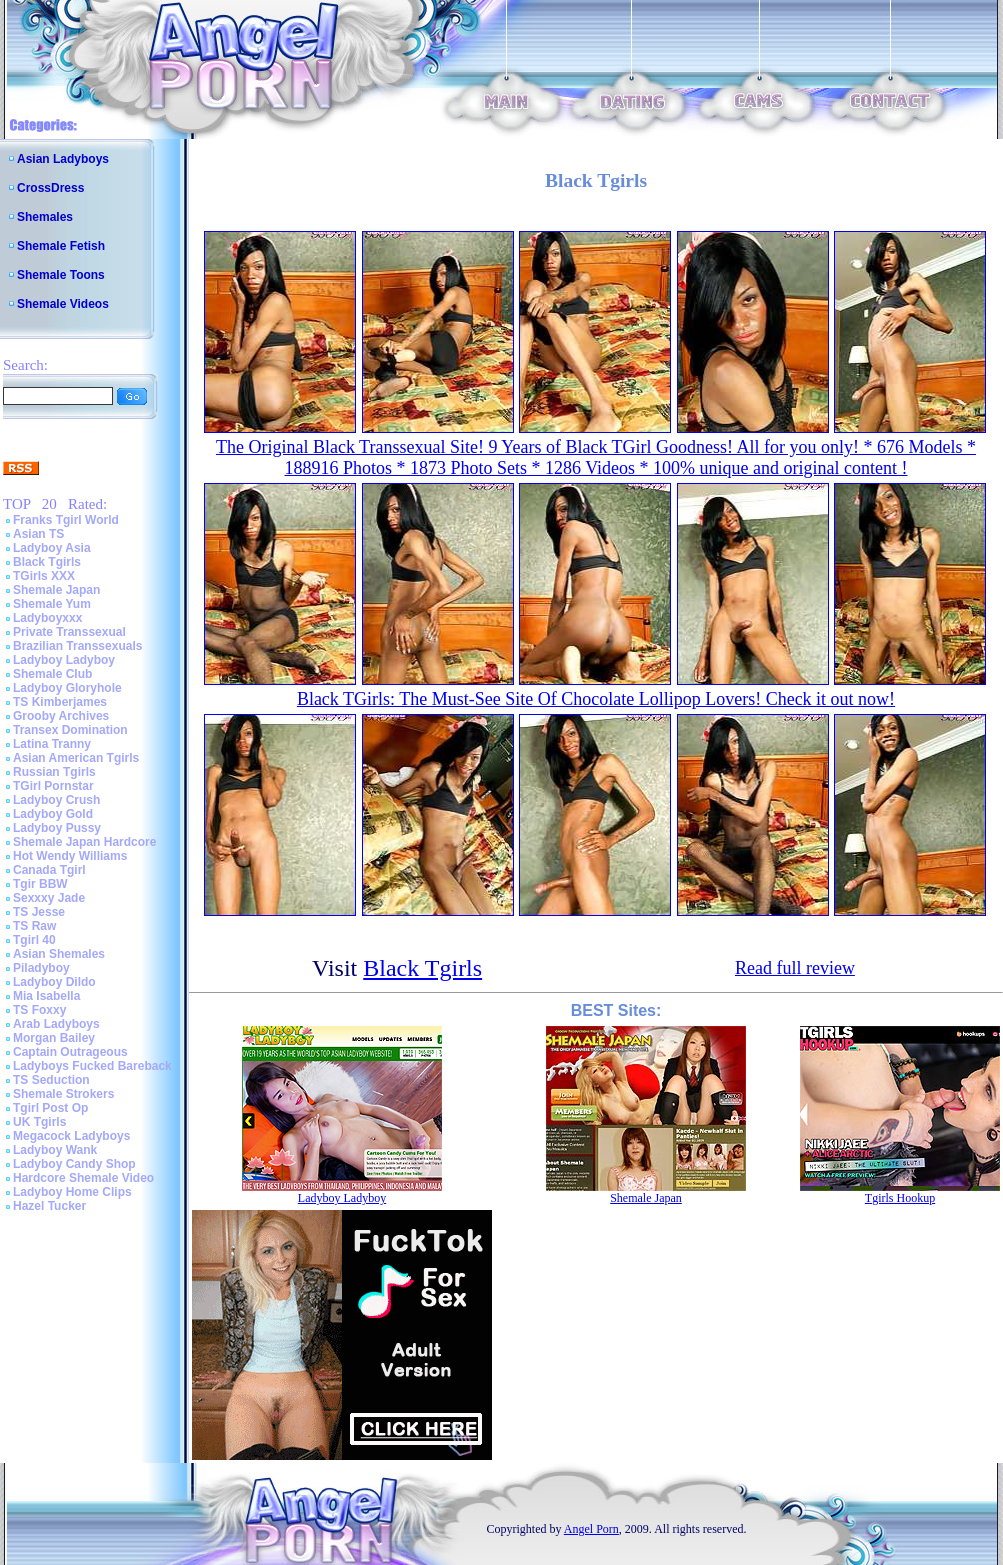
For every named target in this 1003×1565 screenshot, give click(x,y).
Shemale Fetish (61, 246)
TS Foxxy (39, 1010)
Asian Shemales (59, 954)
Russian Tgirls (54, 772)
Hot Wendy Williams (70, 856)
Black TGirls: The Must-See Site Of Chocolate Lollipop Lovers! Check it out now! (596, 699)
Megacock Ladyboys (71, 1136)
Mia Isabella (46, 996)
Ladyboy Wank (55, 1150)
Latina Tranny (52, 744)
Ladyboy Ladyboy (64, 660)
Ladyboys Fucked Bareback (92, 1066)
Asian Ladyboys (63, 159)
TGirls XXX (44, 576)
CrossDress (50, 188)
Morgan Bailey (54, 1038)
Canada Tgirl (49, 870)
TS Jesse (39, 912)
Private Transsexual (69, 632)
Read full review (795, 968)
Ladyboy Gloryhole (67, 688)
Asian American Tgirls (76, 758)
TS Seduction (51, 1080)
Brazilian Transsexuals (77, 646)
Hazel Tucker (49, 1206)
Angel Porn (591, 1529)
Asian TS (38, 534)
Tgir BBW (40, 884)
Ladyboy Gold (53, 814)
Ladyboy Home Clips (72, 1192)
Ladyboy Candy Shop (74, 1164)
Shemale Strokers (63, 1094)
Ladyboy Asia (52, 548)
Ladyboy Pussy (57, 828)
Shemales (45, 217)
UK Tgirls (39, 1122)
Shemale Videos (63, 304)
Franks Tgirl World (66, 520)
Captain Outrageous (70, 1052)
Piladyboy (41, 968)
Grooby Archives (61, 716)
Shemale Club (52, 674)
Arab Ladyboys (56, 1024)
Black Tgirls (47, 562)
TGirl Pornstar (53, 786)
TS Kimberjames (60, 702)
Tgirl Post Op (50, 1108)
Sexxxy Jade (49, 898)
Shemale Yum (52, 604)
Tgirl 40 (34, 940)
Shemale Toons (61, 275)
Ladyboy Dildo (54, 982)
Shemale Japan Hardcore (84, 842)
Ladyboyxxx (47, 618)
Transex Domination (70, 730)
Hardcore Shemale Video (83, 1178)
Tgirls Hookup (900, 1198)
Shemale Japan (56, 590)
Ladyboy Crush (56, 800)
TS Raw (34, 926)
